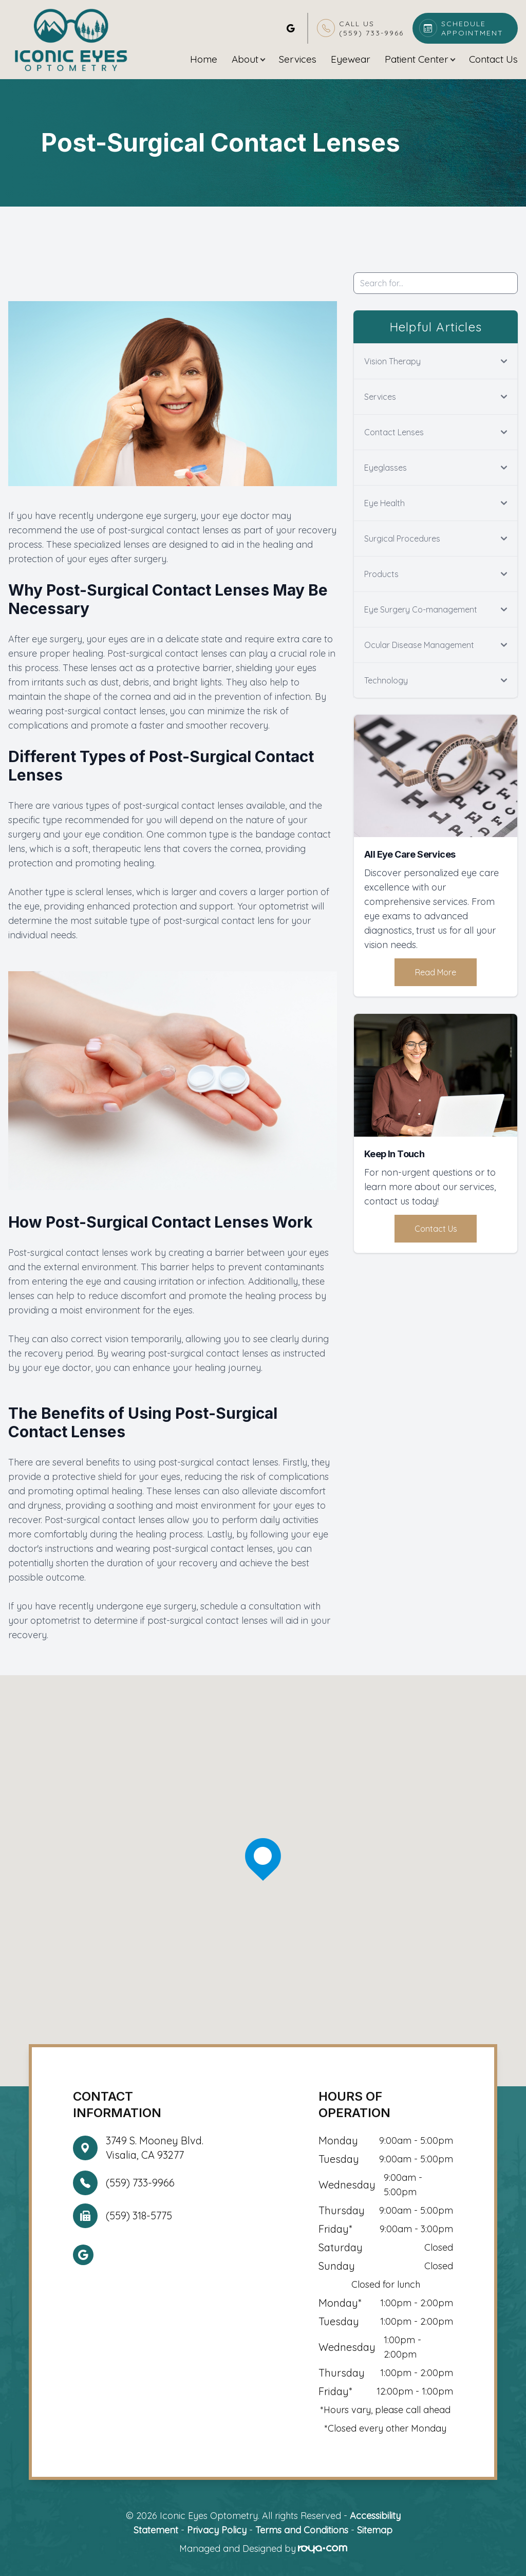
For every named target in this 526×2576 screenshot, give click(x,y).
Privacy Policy (217, 2530)
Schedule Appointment (472, 28)
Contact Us (493, 59)
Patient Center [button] (420, 59)
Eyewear (350, 59)
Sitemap (374, 2530)
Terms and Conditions (301, 2530)
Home (203, 59)
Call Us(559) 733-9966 (371, 28)
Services (297, 59)
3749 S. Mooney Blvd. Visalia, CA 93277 (154, 2147)
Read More (435, 972)
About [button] (248, 59)
